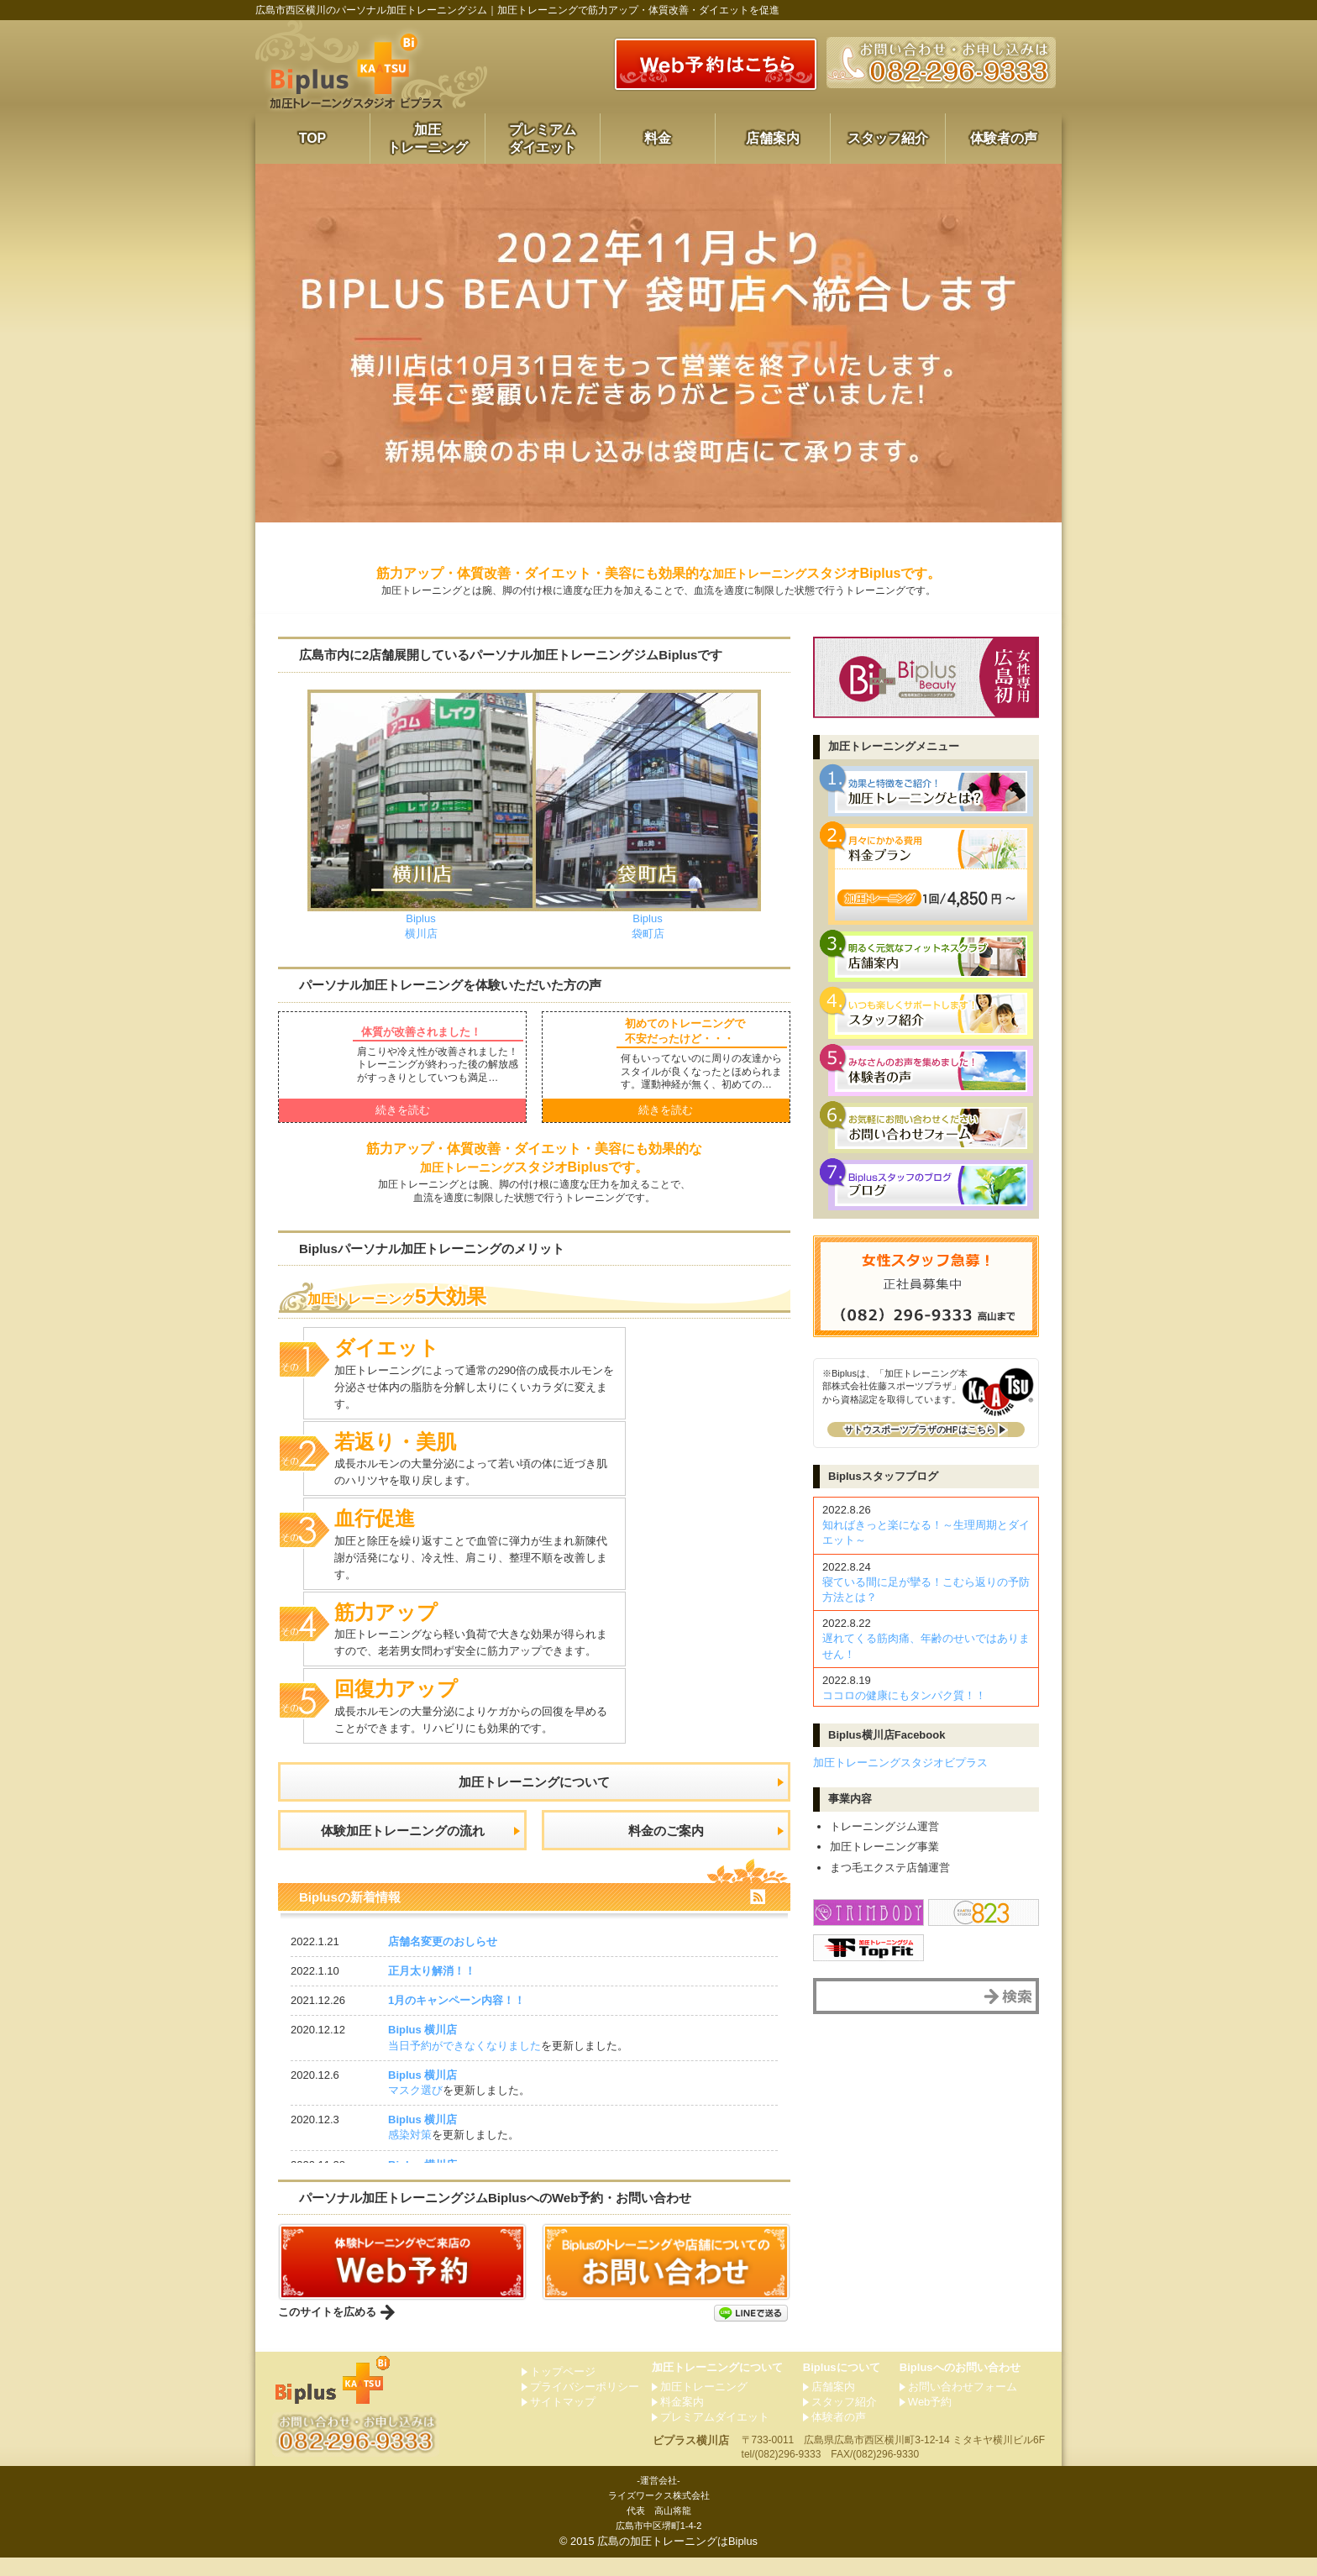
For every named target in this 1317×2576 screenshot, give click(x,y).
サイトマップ (563, 2420)
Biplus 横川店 (422, 2048)
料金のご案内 (666, 1843)
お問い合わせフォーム (962, 2405)
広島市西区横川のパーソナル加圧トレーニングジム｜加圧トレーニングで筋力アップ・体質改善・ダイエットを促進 (517, 10)
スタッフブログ (883, 1476)
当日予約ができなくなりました (464, 2064)
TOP (313, 138)
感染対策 (410, 2153)
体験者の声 (1003, 138)
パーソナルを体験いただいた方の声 (460, 985)
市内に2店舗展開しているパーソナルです (525, 655)
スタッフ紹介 (887, 138)
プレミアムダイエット (542, 139)
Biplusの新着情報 (353, 1915)
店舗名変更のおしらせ (442, 1960)
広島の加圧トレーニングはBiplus (677, 2559)
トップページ (563, 2389)
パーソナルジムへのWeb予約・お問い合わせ (508, 2216)
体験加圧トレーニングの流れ (402, 1843)
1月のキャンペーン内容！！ (456, 2018)
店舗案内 (773, 138)
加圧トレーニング (427, 139)
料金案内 (682, 2420)
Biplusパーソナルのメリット (440, 1248)
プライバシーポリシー (584, 2405)
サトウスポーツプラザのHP (919, 1429)
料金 (657, 138)
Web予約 (930, 2420)
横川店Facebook (886, 1735)
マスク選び (415, 2108)
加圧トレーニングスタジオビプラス (900, 1762)
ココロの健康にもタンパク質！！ (904, 1695)
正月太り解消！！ (431, 1989)
